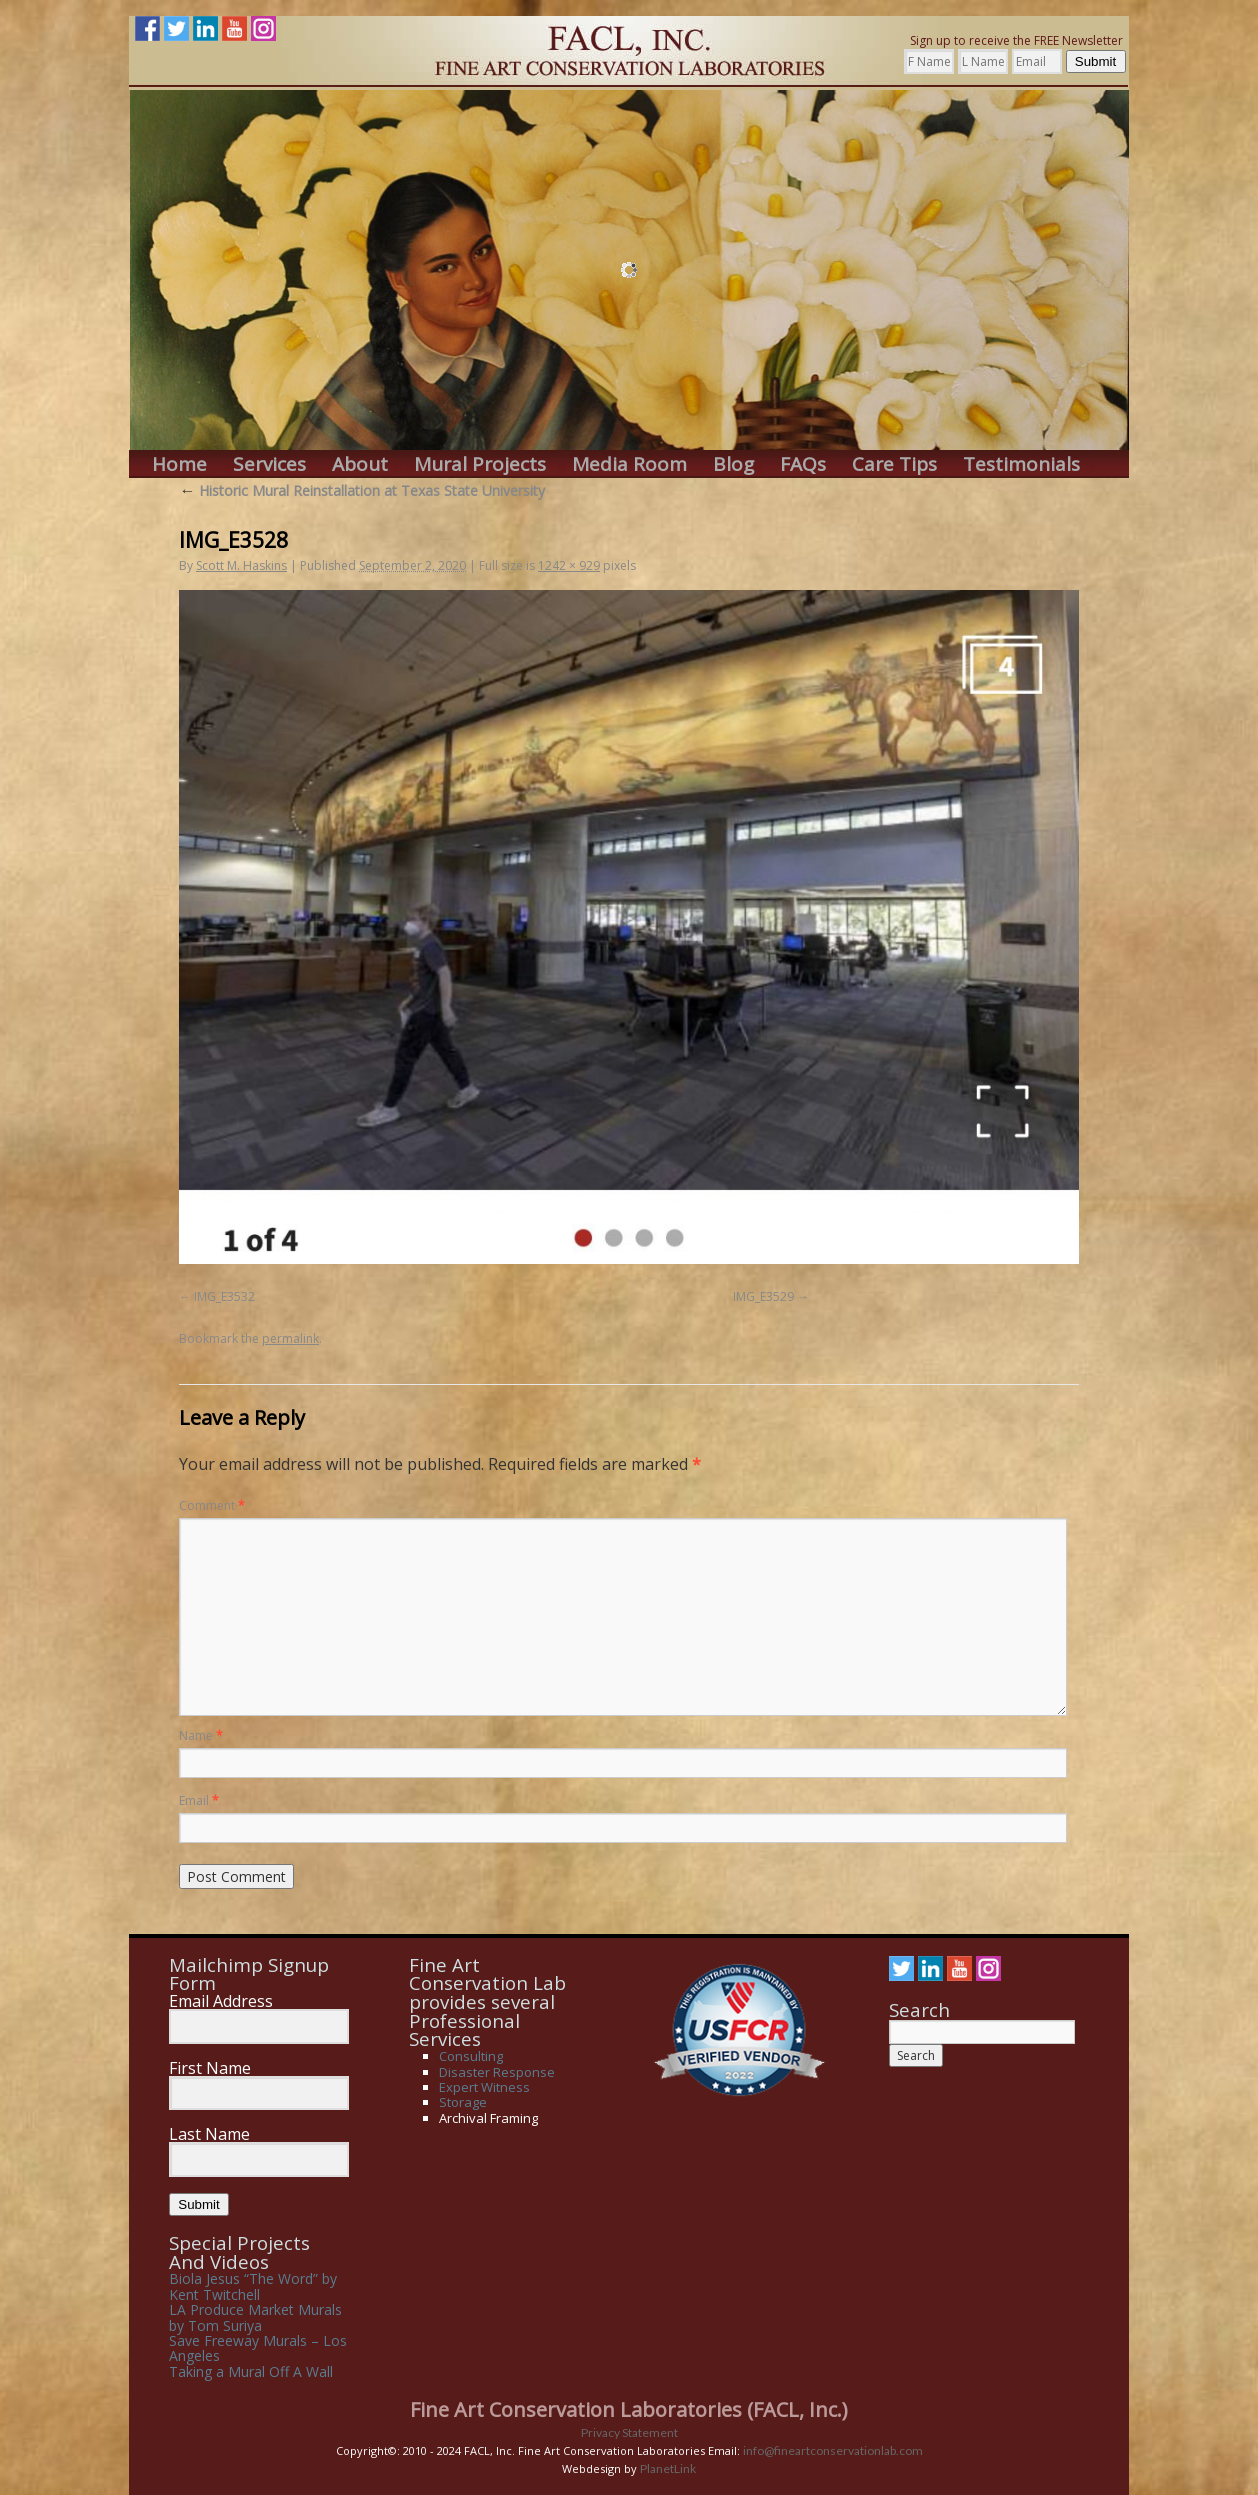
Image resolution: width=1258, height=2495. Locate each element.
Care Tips (894, 464)
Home (179, 464)
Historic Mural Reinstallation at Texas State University (362, 490)
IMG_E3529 (763, 1296)
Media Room (629, 464)
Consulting (471, 2056)
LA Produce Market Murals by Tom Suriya (255, 2317)
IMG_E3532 (224, 1296)
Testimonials (1021, 464)
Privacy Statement (629, 2432)
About (360, 464)
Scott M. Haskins (241, 565)
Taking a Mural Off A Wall (251, 2371)
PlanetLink (668, 2468)
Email (199, 1800)
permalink (290, 1338)
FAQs (803, 464)
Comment (212, 1505)
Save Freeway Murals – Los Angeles (258, 2348)
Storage (463, 2102)
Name (201, 1735)
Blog (733, 464)
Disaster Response (497, 2072)
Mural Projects (480, 464)
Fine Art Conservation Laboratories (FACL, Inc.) (629, 2409)
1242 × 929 (569, 565)
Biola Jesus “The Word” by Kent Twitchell (253, 2286)
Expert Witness (484, 2087)
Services (269, 464)
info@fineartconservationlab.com (833, 2450)
